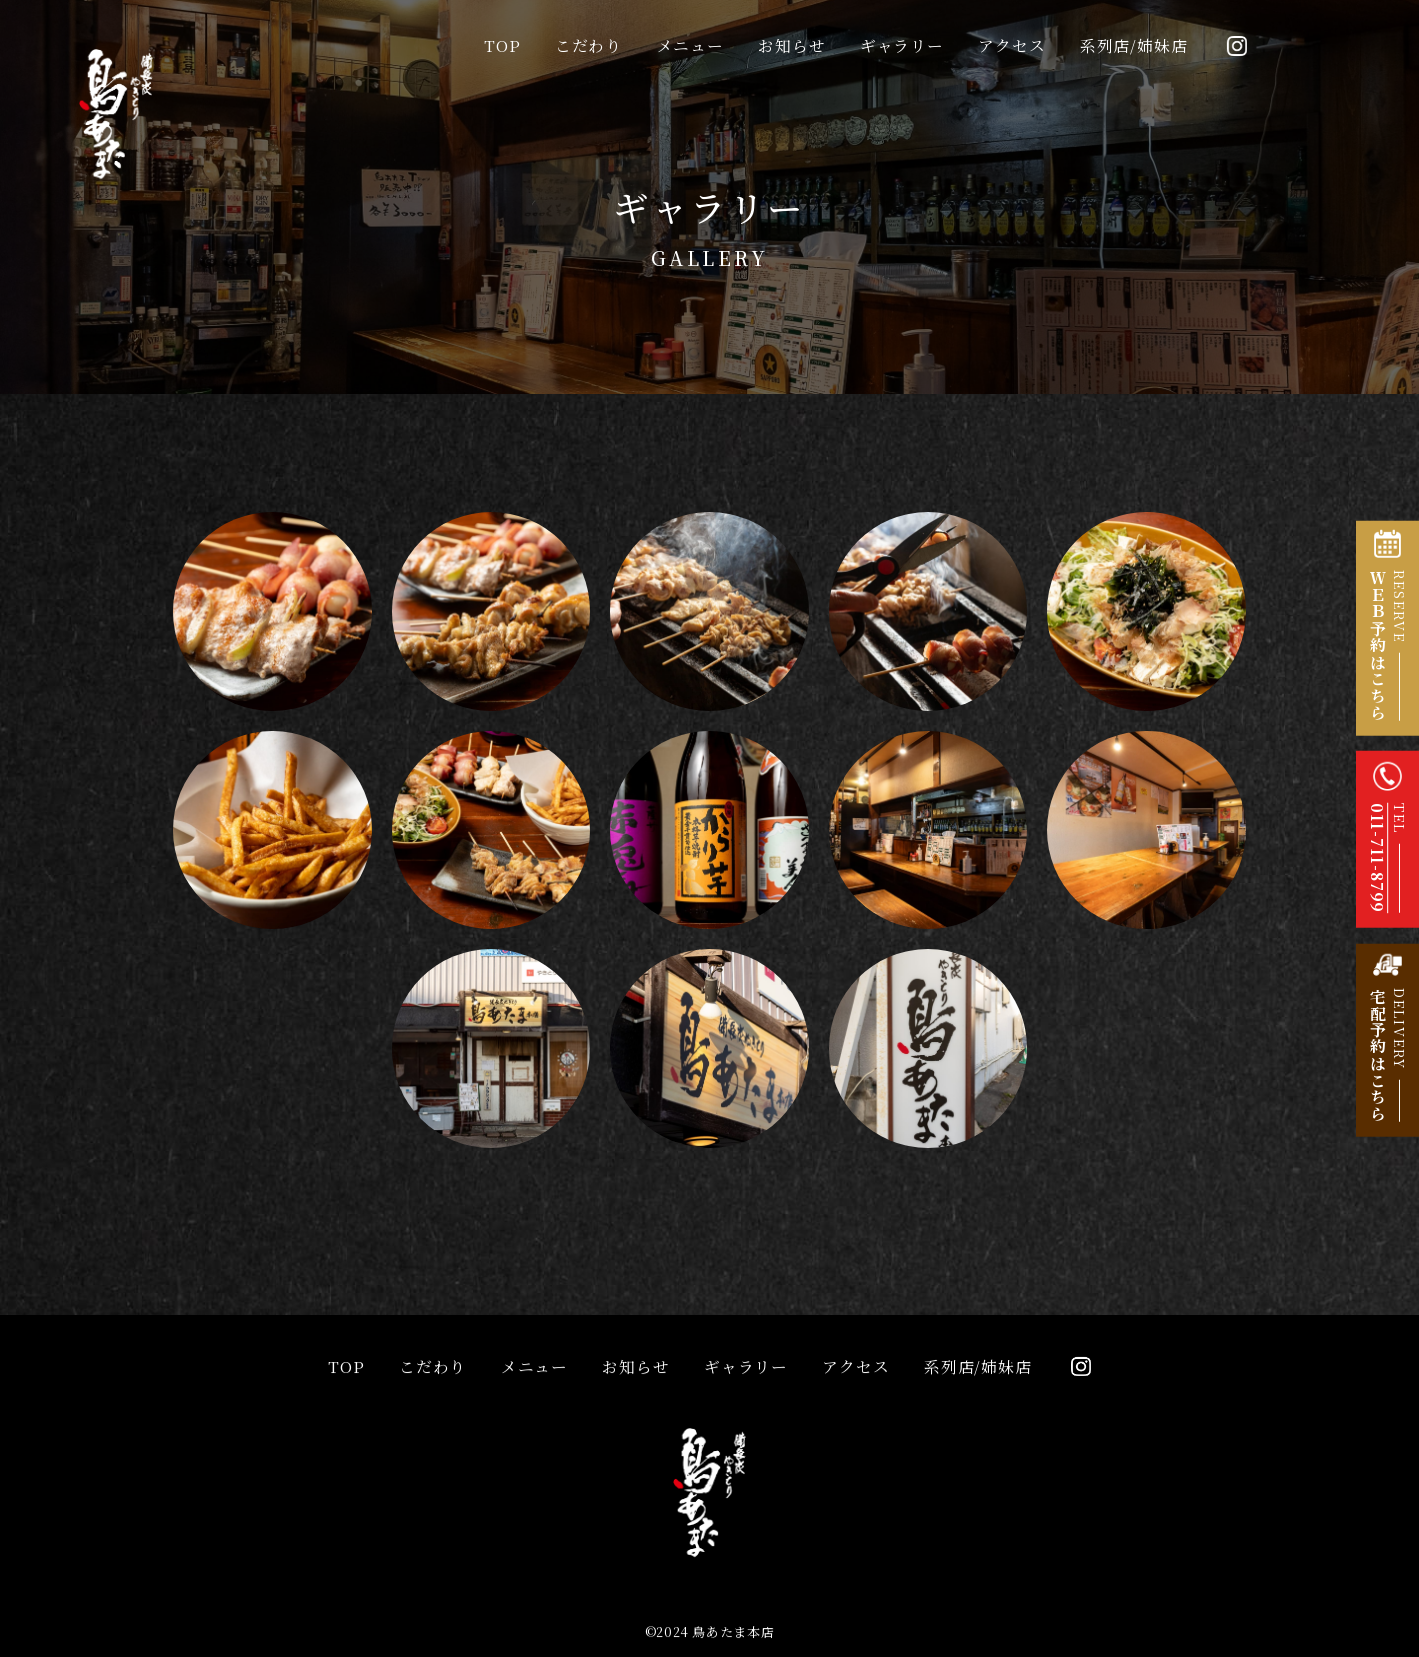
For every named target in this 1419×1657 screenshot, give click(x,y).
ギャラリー (902, 45)
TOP (502, 45)
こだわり (588, 45)
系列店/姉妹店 (1134, 45)
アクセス (1011, 45)
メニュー (690, 45)
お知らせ (791, 45)
